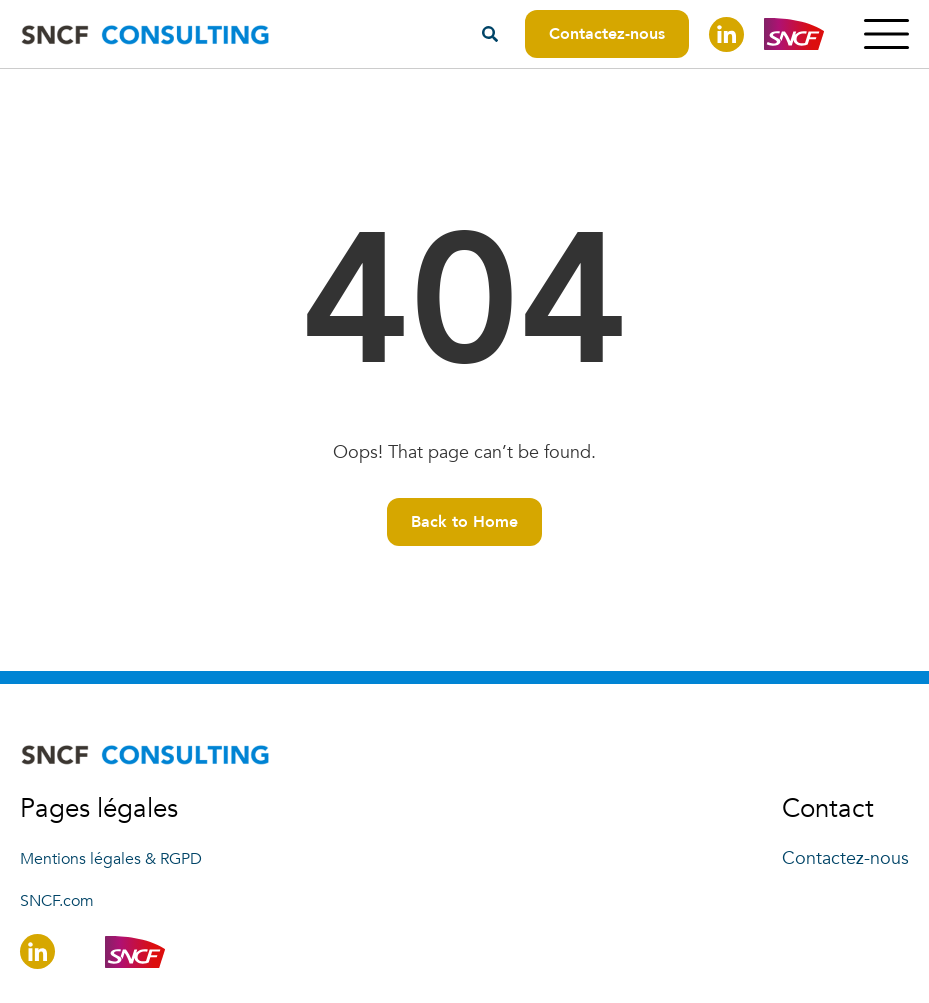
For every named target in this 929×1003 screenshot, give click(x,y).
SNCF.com (57, 901)
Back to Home (464, 522)
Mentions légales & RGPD (111, 859)
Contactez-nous (607, 34)
